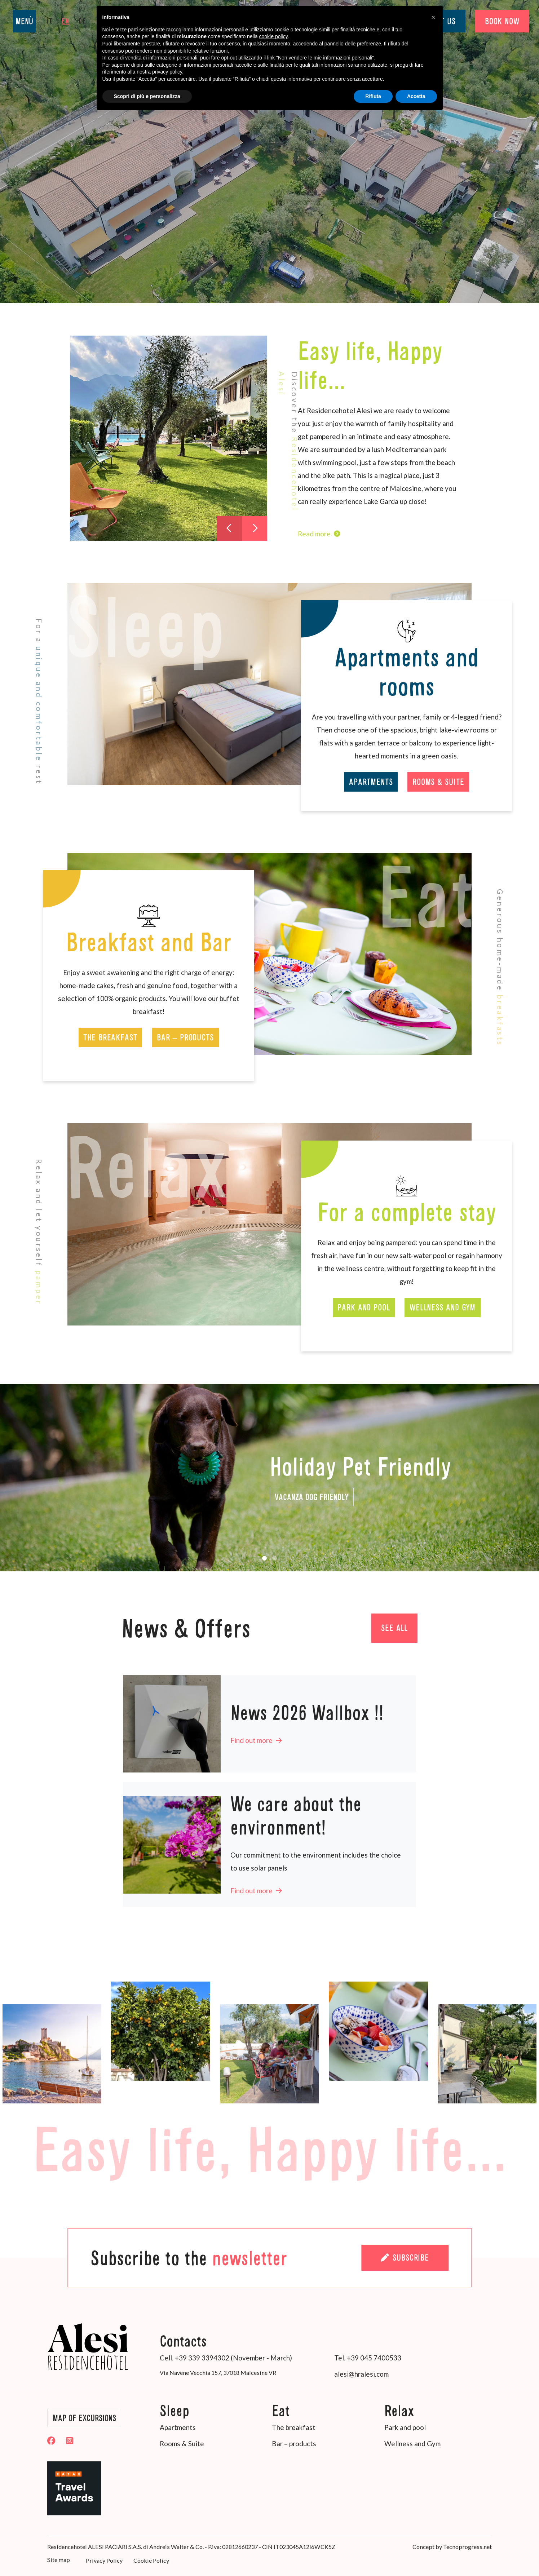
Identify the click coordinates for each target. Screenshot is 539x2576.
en (66, 21)
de (83, 21)
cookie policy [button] (273, 36)
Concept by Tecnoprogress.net (452, 2546)
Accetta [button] (416, 96)
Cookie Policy (151, 2560)
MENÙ (24, 21)
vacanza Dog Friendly (311, 1496)
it (50, 21)
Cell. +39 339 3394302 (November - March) (226, 2358)
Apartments (371, 781)
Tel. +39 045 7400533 (367, 2358)
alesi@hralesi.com (361, 2374)
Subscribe (405, 2257)
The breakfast (110, 1037)
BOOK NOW (502, 21)
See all (394, 1627)
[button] (264, 1558)
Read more (319, 534)
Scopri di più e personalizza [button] (147, 96)
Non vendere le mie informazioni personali (325, 58)
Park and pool (363, 1307)
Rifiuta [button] (373, 96)
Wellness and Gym (443, 1307)
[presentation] (229, 528)
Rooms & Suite (438, 781)
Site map (58, 2559)
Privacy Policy (104, 2560)
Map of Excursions (84, 2418)
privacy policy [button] (167, 72)
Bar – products (185, 1037)
